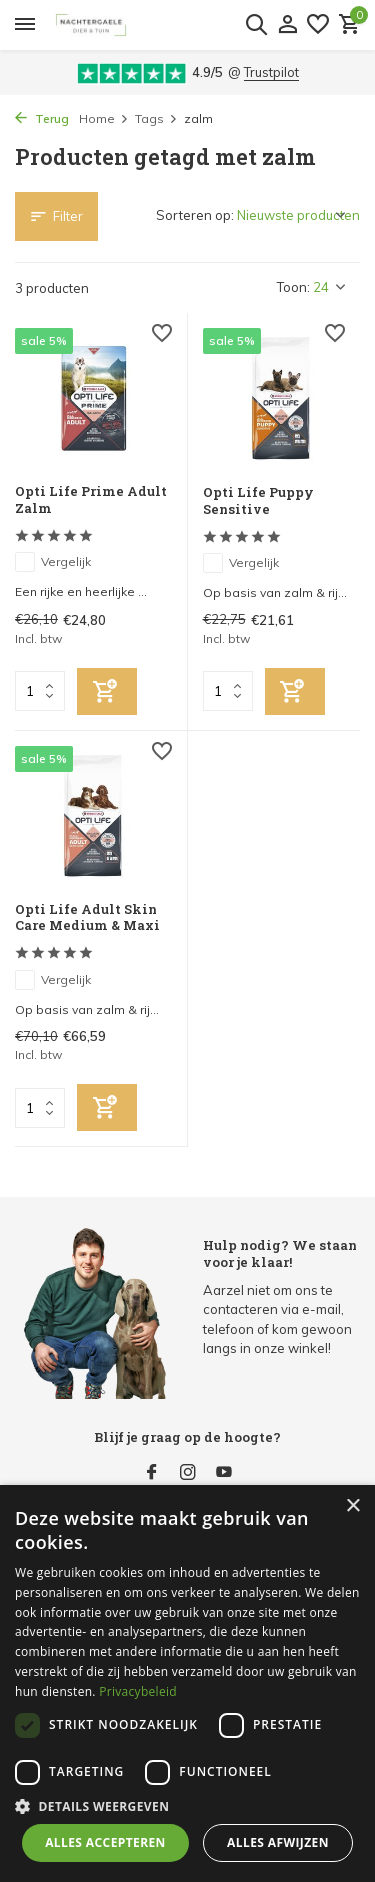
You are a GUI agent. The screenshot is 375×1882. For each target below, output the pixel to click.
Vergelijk (53, 562)
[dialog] (187, 1683)
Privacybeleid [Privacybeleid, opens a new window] (138, 1691)
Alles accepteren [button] (105, 1842)
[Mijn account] (287, 25)
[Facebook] (152, 1473)
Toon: (293, 287)
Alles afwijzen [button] (278, 1842)
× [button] (352, 1506)
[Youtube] (224, 1473)
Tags (156, 118)
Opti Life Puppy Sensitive (258, 501)
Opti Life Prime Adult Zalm (91, 500)
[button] (187, 1806)
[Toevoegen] (107, 691)
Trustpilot (271, 72)
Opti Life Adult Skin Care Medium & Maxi (87, 918)
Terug (42, 118)
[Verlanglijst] (318, 25)
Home (104, 118)
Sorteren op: (195, 215)
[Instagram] (188, 1473)
